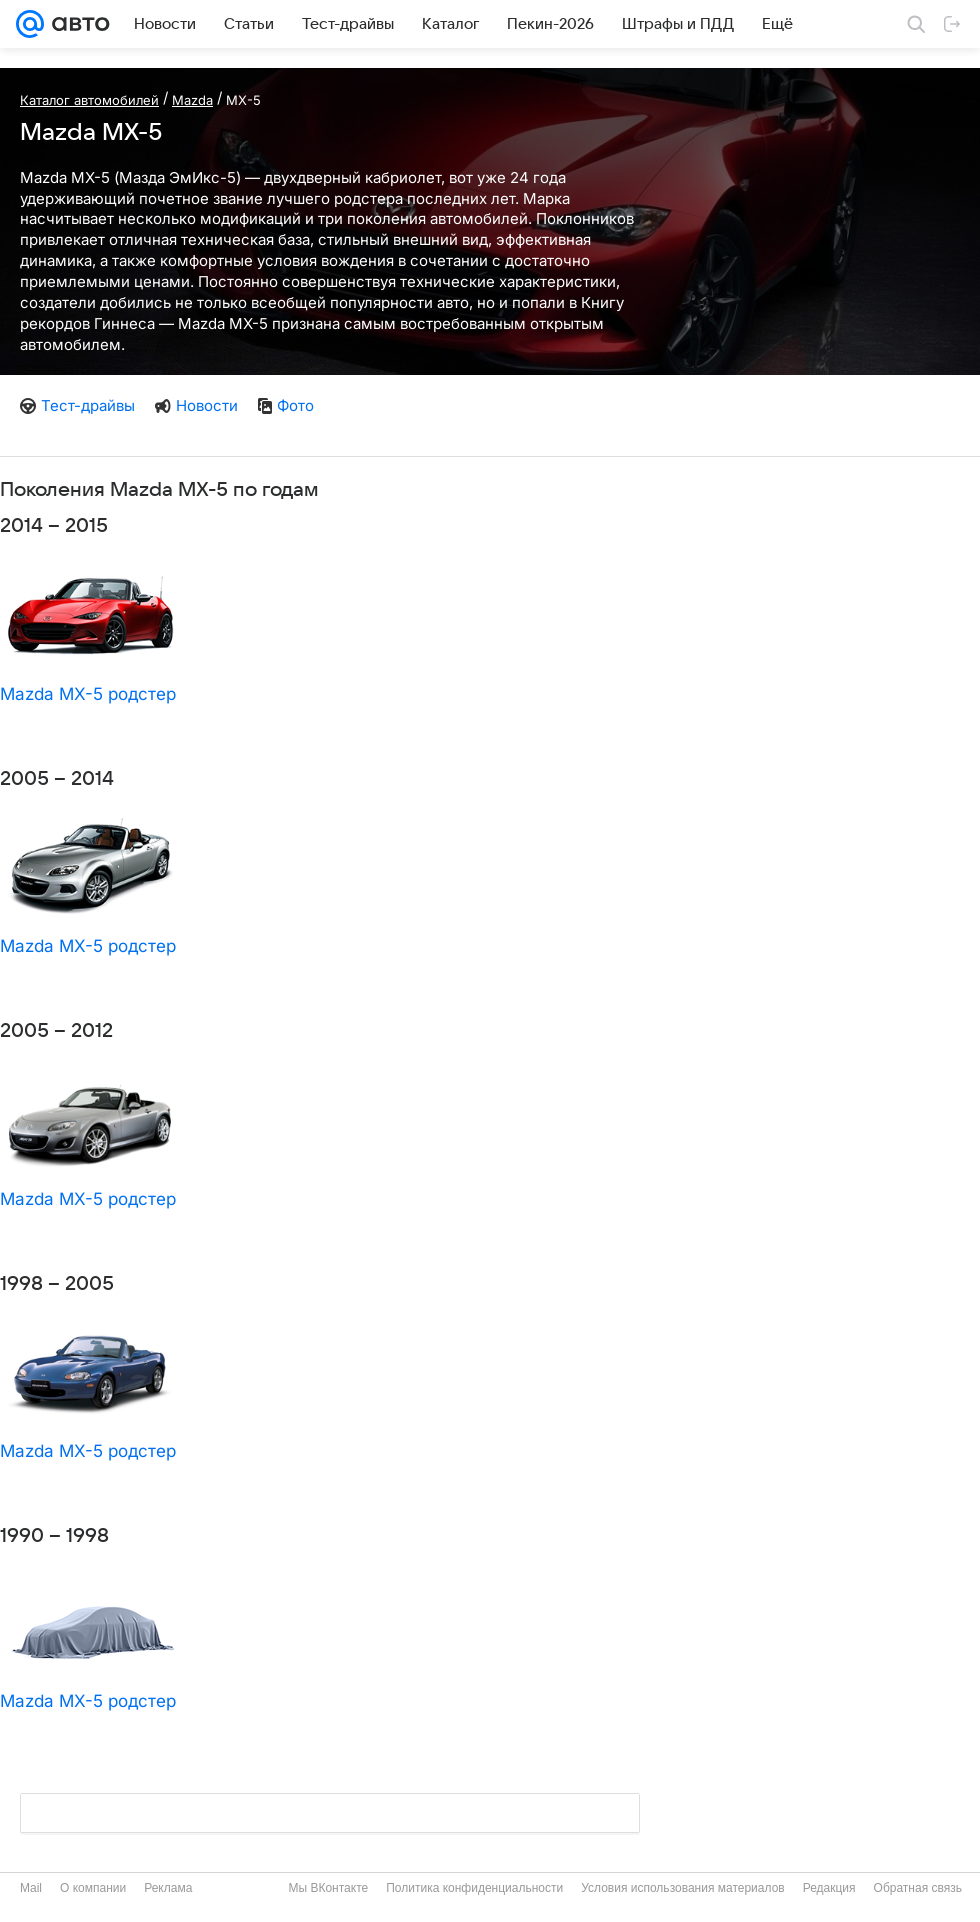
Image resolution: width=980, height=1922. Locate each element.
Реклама (168, 1888)
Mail (31, 1888)
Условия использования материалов (682, 1888)
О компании (93, 1888)
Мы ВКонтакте (328, 1888)
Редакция (829, 1888)
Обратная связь (918, 1888)
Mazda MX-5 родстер (88, 694)
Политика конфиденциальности (474, 1888)
